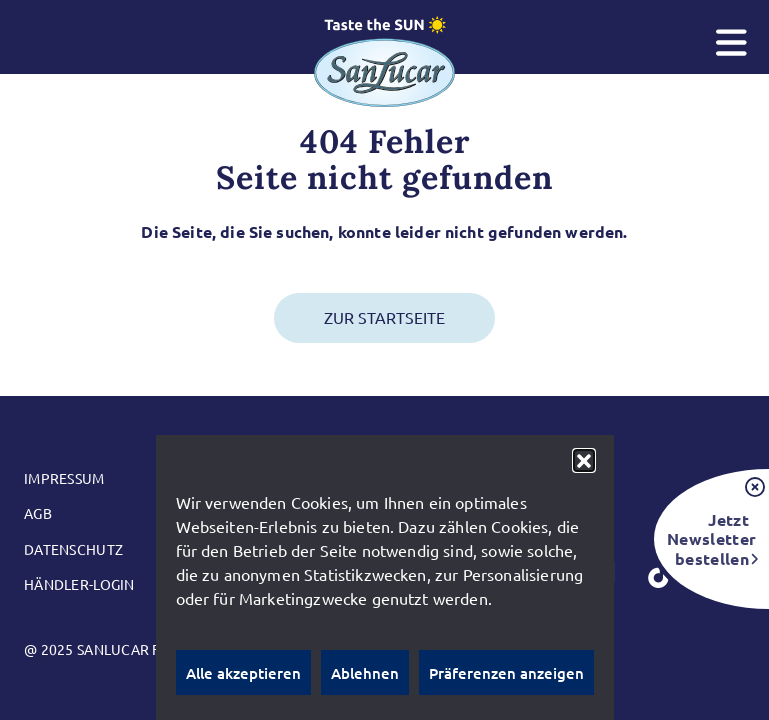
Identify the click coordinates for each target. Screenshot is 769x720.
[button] (584, 460)
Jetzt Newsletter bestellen (708, 538)
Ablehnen (365, 673)
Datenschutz (73, 549)
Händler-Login (79, 584)
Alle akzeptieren (243, 673)
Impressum (64, 478)
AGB (38, 513)
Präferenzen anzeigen (506, 673)
